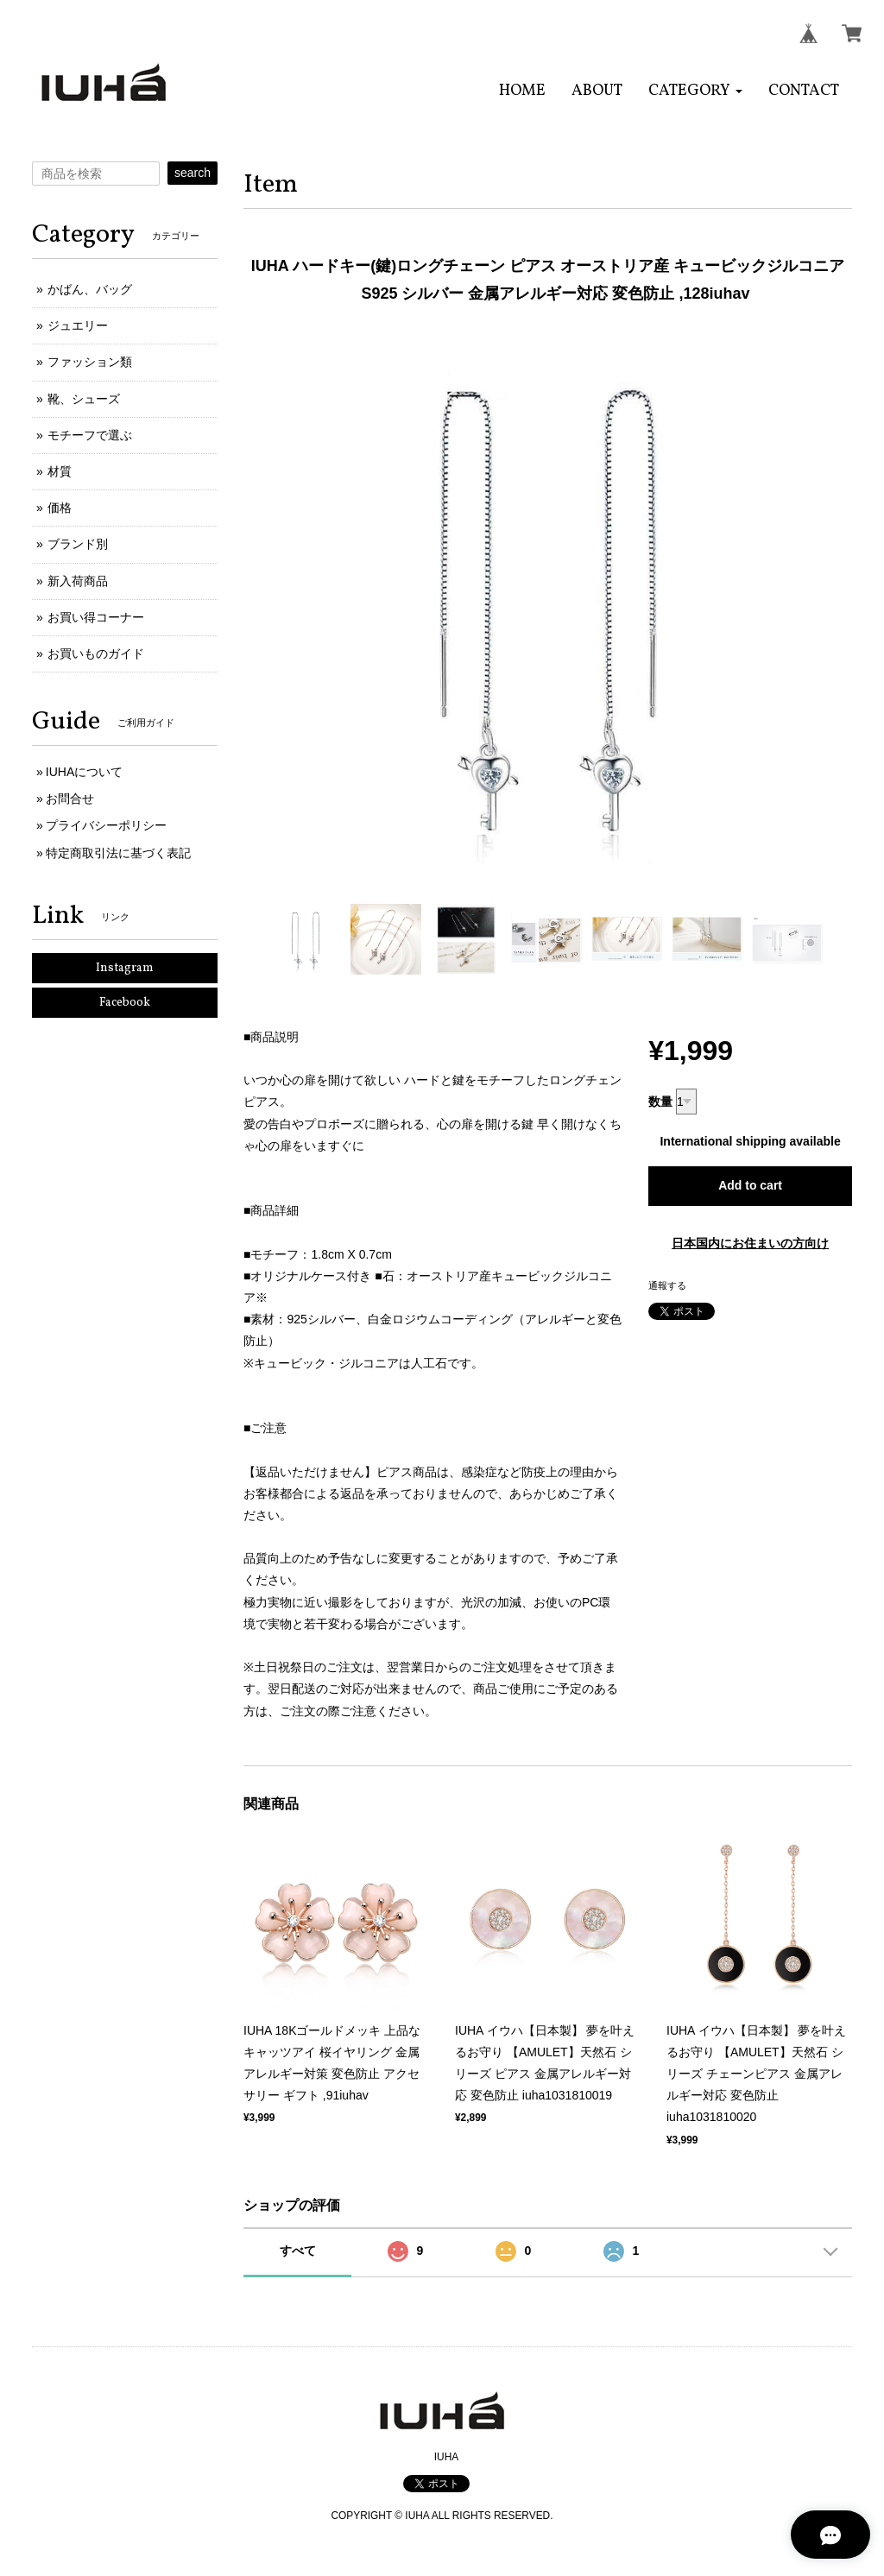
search (192, 173)
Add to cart (750, 1185)
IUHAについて (84, 772)
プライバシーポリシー (106, 825)
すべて (298, 2250)
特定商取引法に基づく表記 (118, 853)
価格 (59, 508)
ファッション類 (89, 362)
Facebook (124, 1002)
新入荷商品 (77, 581)
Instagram (125, 968)
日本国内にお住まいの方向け (750, 1243)
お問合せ (70, 798)
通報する (667, 1285)
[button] (695, 91)
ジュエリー (77, 325)
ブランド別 (77, 544)
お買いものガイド (95, 653)
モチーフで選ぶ (89, 435)
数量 (660, 1101)
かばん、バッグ (89, 289)
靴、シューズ (83, 399)
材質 (59, 471)
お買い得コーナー (95, 617)
